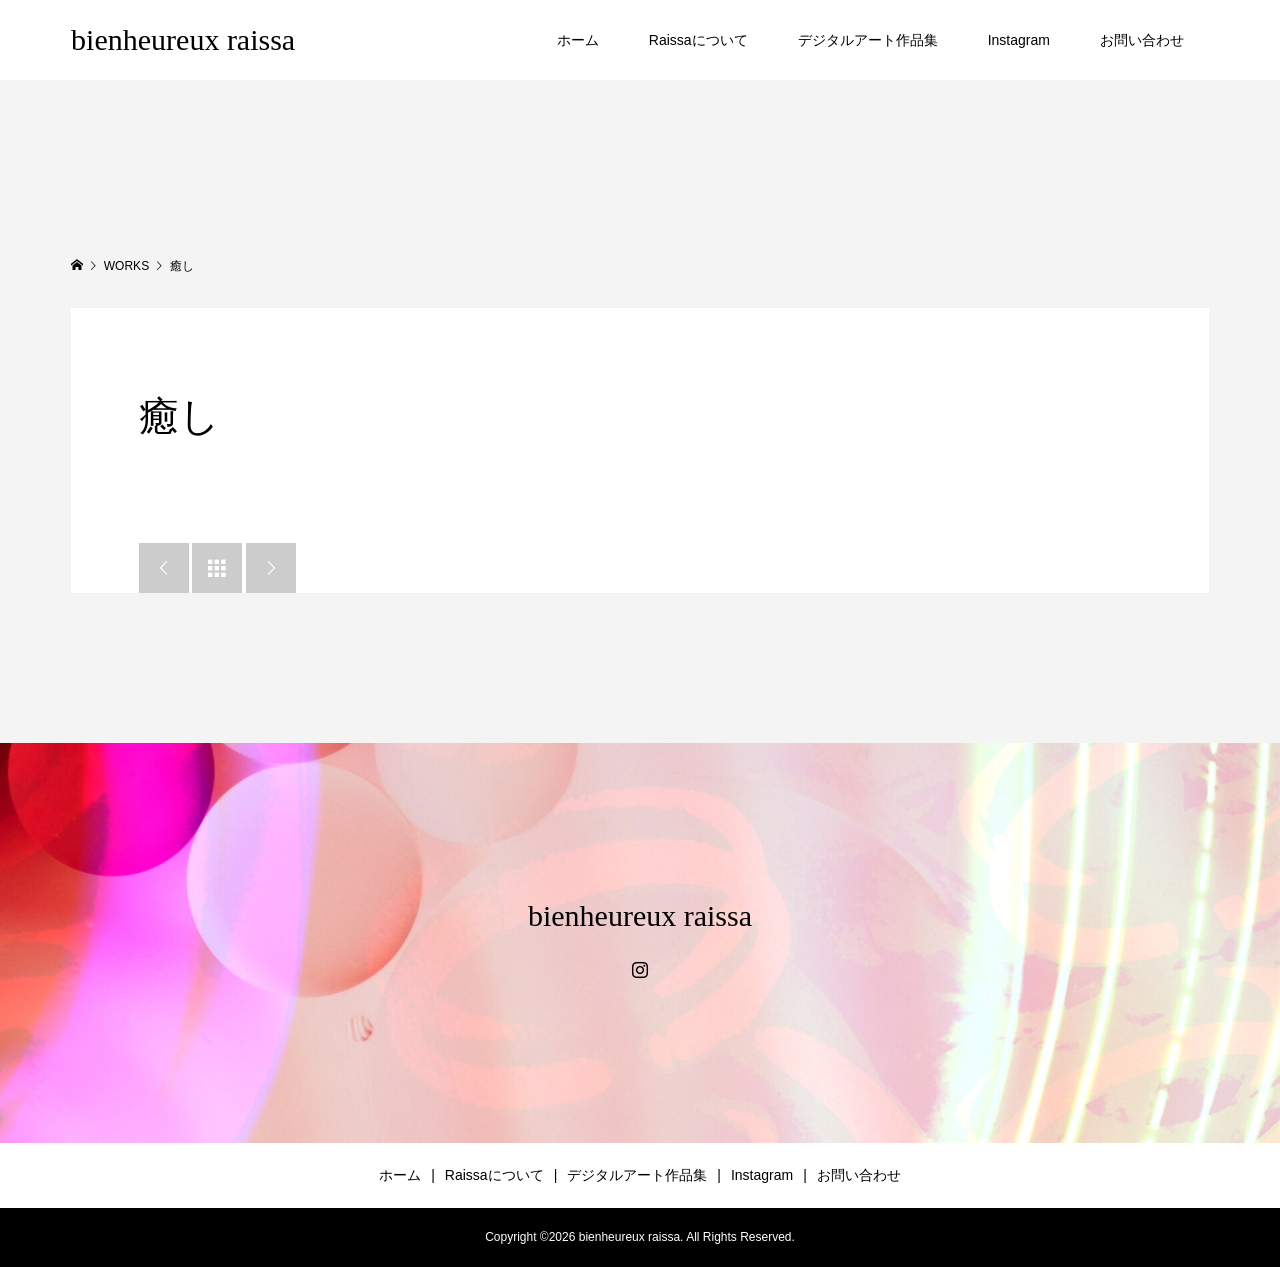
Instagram (1019, 40)
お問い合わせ (1142, 40)
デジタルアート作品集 (868, 40)
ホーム (578, 40)
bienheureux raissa (183, 39)
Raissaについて (698, 40)
